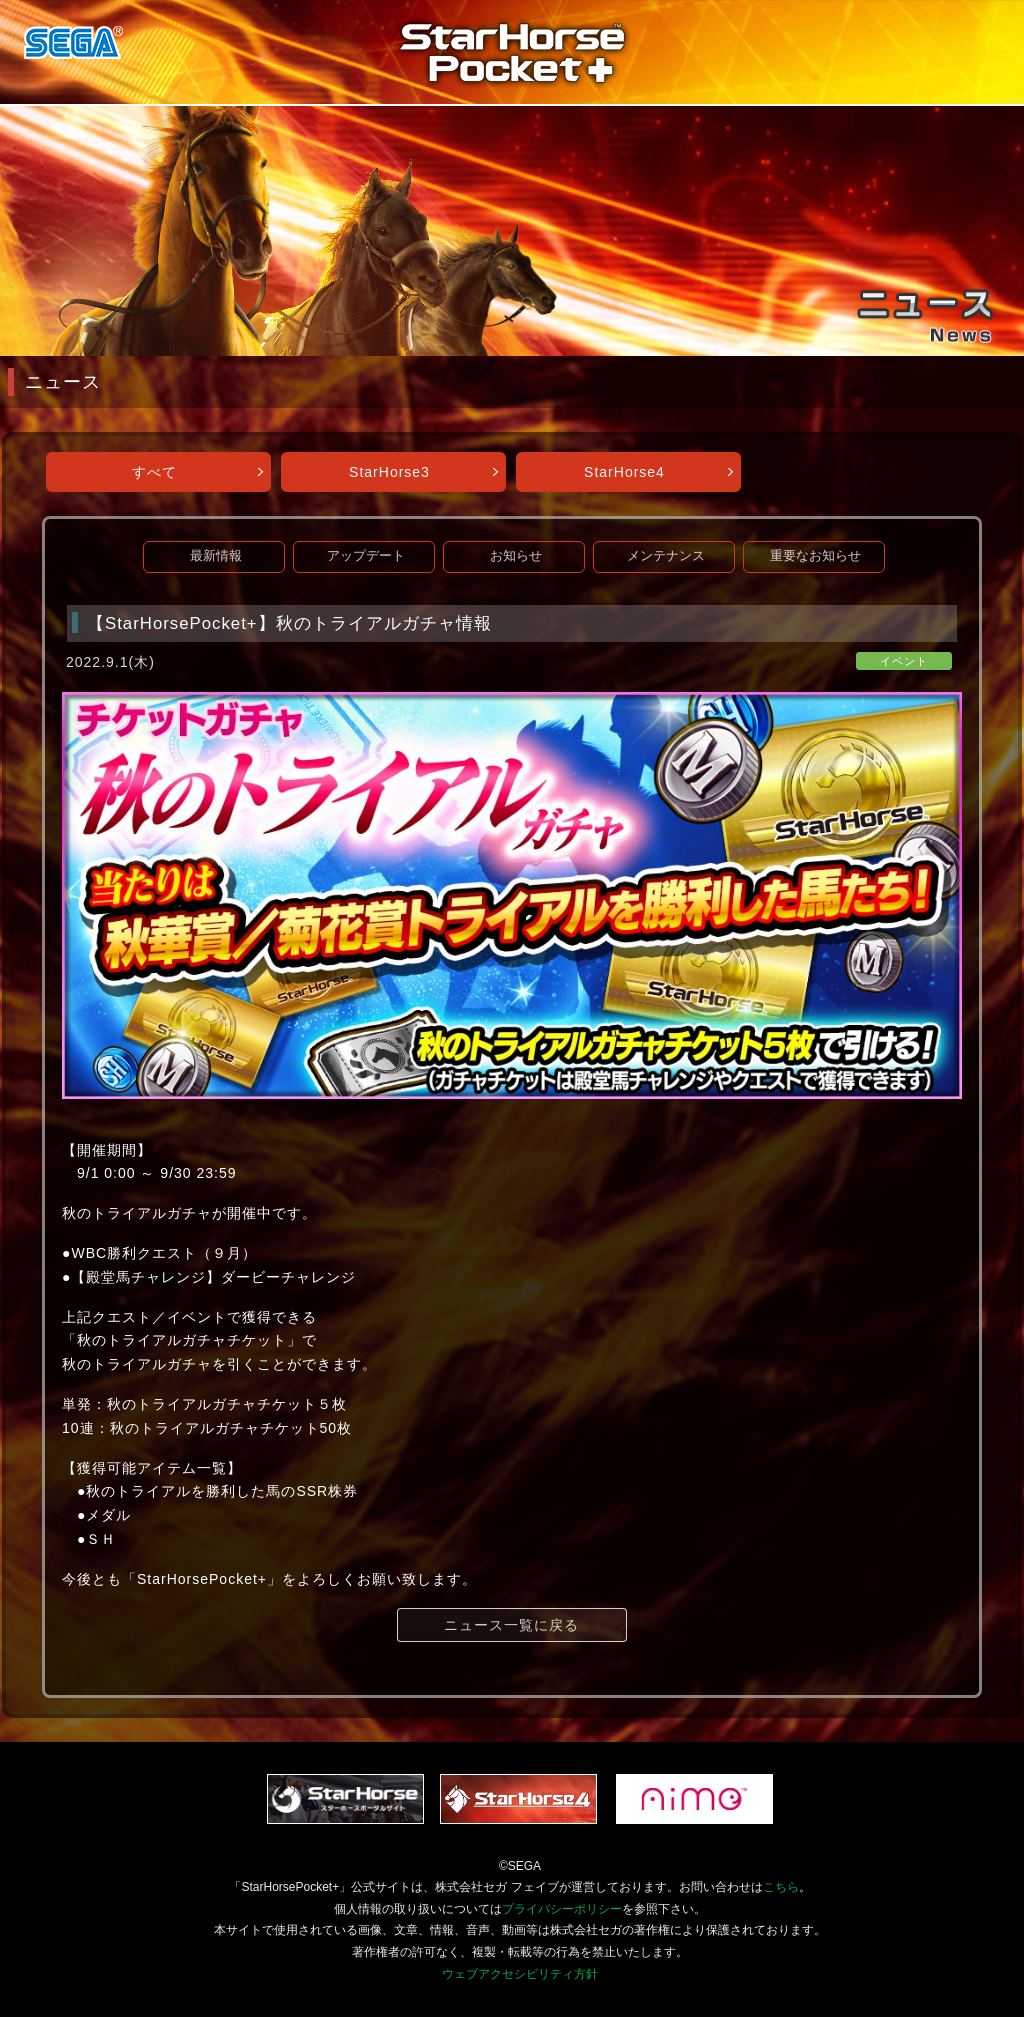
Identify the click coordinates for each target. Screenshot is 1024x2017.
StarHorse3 (389, 472)
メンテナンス (666, 556)
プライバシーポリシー (562, 1909)
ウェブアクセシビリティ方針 (520, 1974)
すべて (154, 472)
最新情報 (216, 556)
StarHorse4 (624, 472)
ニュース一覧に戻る (511, 1625)
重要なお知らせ (815, 556)
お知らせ (516, 556)
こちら (781, 1887)
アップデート (366, 556)
